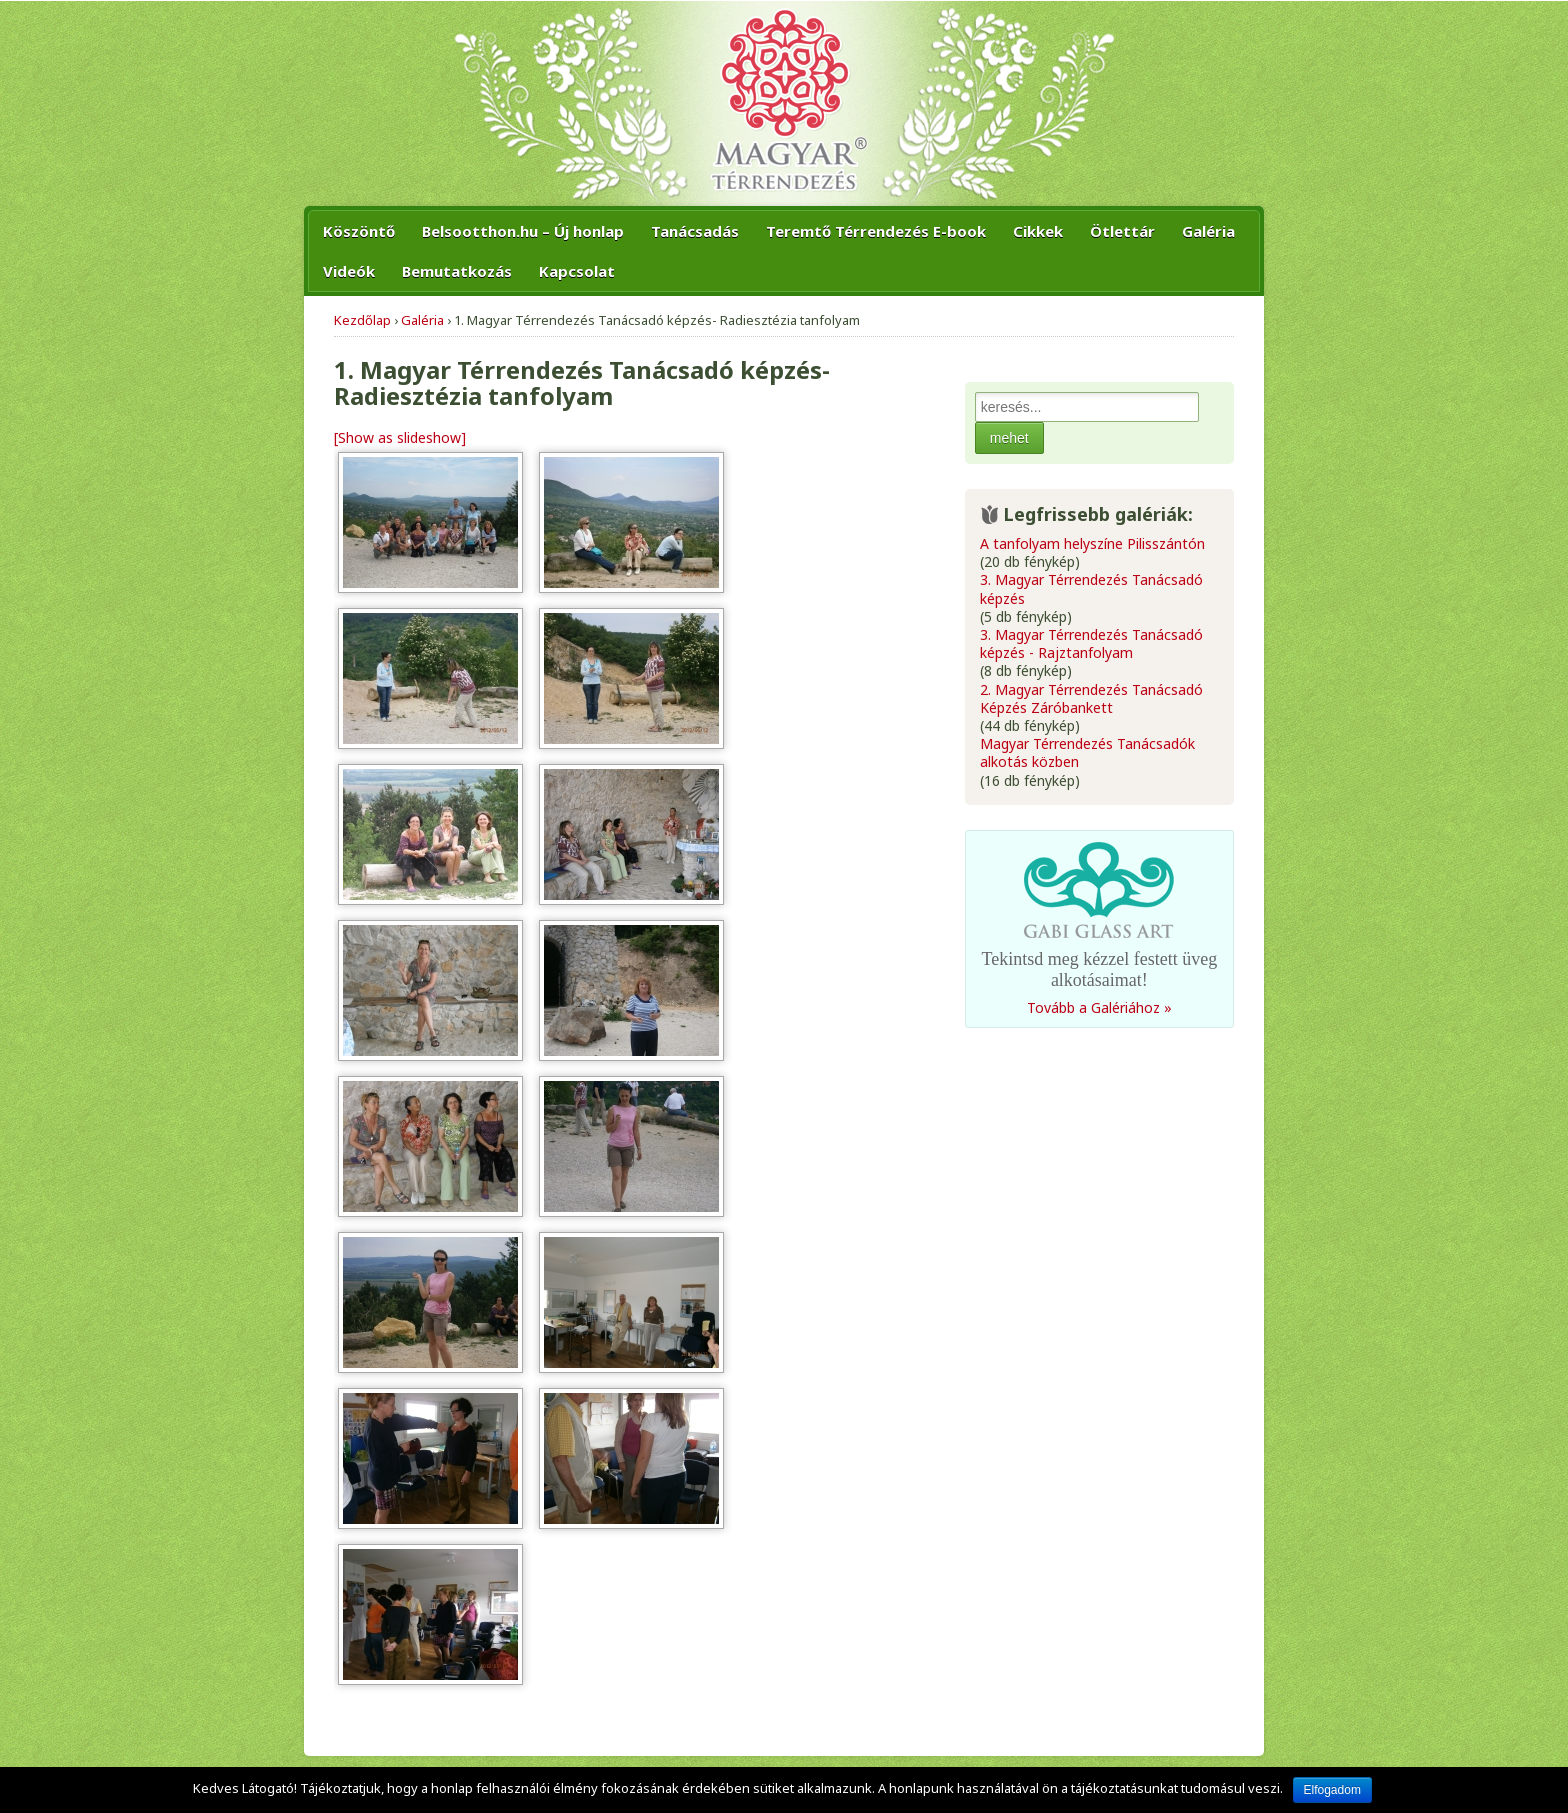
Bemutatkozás (457, 271)
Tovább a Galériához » (1099, 1008)
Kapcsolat (577, 271)
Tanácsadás (695, 231)
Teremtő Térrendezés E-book (876, 231)
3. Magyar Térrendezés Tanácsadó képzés (1091, 589)
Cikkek (1038, 231)
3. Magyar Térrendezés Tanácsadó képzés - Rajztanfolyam (1091, 644)
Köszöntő (359, 231)
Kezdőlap (362, 320)
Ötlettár (1122, 231)
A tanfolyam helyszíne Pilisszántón (1092, 544)
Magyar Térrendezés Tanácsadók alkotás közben (1087, 753)
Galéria (1208, 231)
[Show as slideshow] (400, 437)
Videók (349, 271)
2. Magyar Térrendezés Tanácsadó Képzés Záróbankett (1091, 699)
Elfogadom (1332, 1790)
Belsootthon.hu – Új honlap (523, 231)
